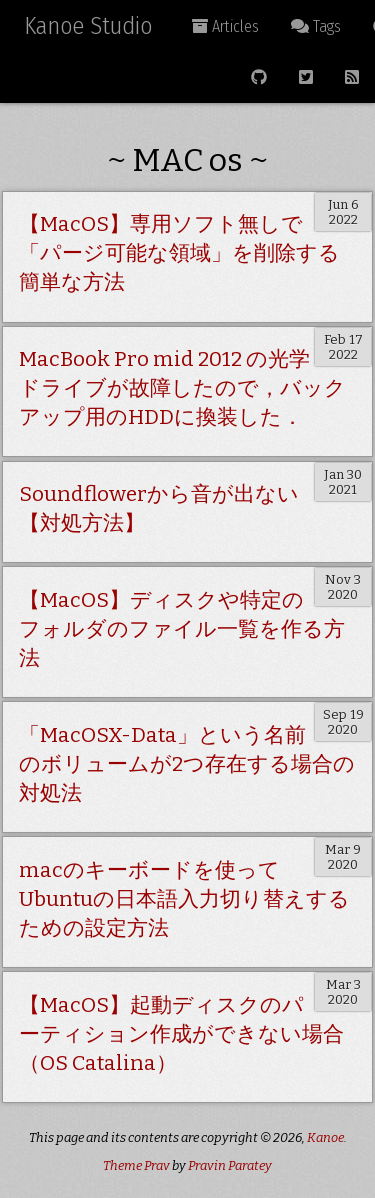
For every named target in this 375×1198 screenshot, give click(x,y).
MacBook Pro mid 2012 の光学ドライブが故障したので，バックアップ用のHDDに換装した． (182, 388)
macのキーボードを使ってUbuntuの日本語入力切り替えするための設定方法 (184, 899)
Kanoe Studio (88, 26)
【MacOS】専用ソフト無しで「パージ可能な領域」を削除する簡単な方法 (179, 253)
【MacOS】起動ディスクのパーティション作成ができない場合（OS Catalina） (181, 1034)
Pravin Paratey (230, 1165)
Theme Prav (136, 1165)
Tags (316, 26)
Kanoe (325, 1137)
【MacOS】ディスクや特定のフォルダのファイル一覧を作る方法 (182, 629)
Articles (225, 26)
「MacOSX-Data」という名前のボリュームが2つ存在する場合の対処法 (187, 764)
